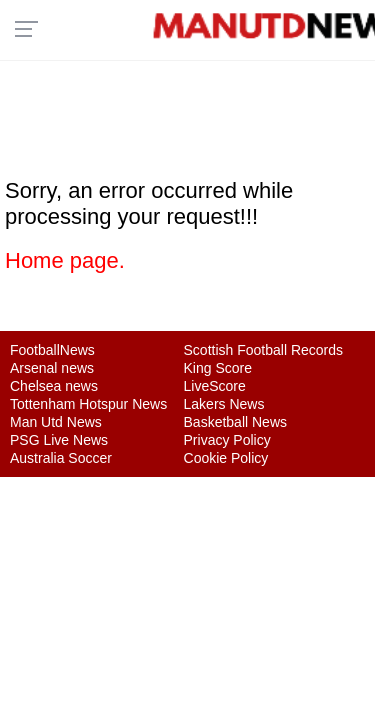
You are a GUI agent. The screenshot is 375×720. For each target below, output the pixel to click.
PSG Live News (59, 440)
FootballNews (52, 350)
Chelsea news (54, 386)
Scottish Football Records (264, 350)
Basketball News (236, 422)
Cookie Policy (226, 458)
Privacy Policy (227, 440)
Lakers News (224, 404)
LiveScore (215, 386)
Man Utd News (56, 422)
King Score (218, 368)
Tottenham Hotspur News (88, 404)
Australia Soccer (61, 458)
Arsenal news (52, 368)
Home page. (65, 260)
